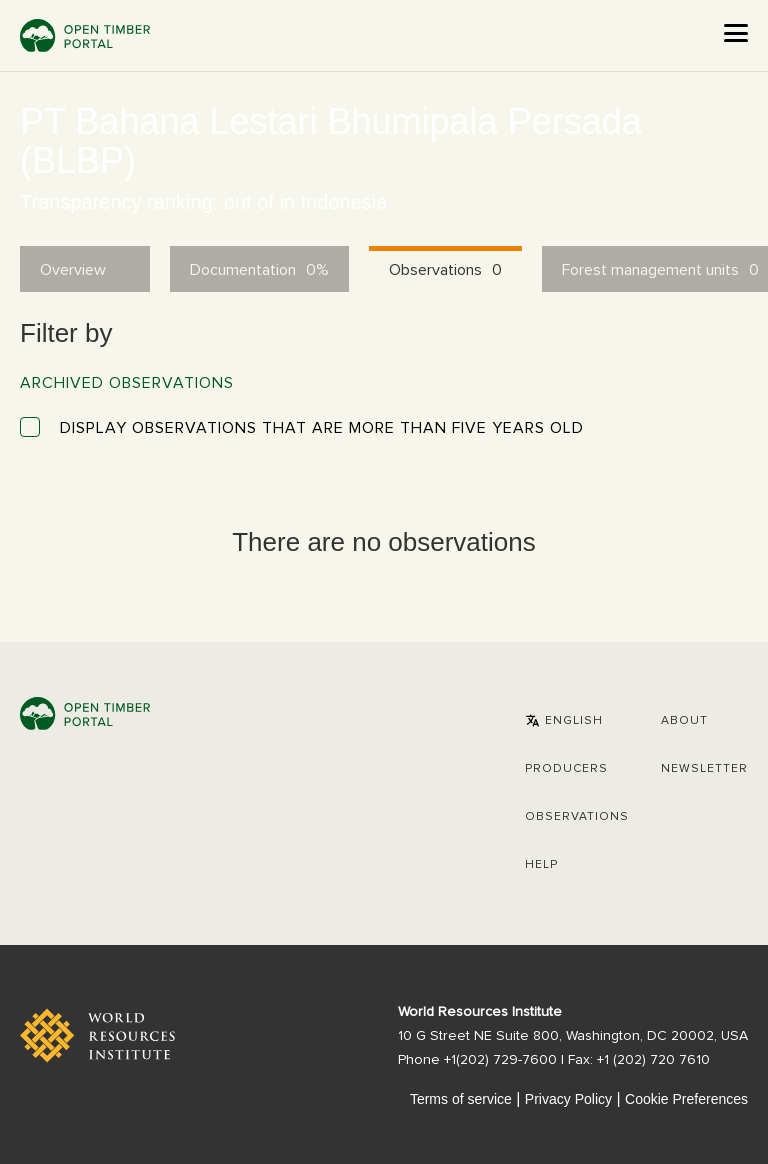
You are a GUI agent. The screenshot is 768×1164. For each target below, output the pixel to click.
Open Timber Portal (85, 35)
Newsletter (704, 769)
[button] (564, 721)
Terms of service (461, 1099)
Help (541, 865)
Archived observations (127, 383)
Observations (577, 817)
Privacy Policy (568, 1099)
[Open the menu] (736, 33)
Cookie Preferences (686, 1099)
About (684, 721)
